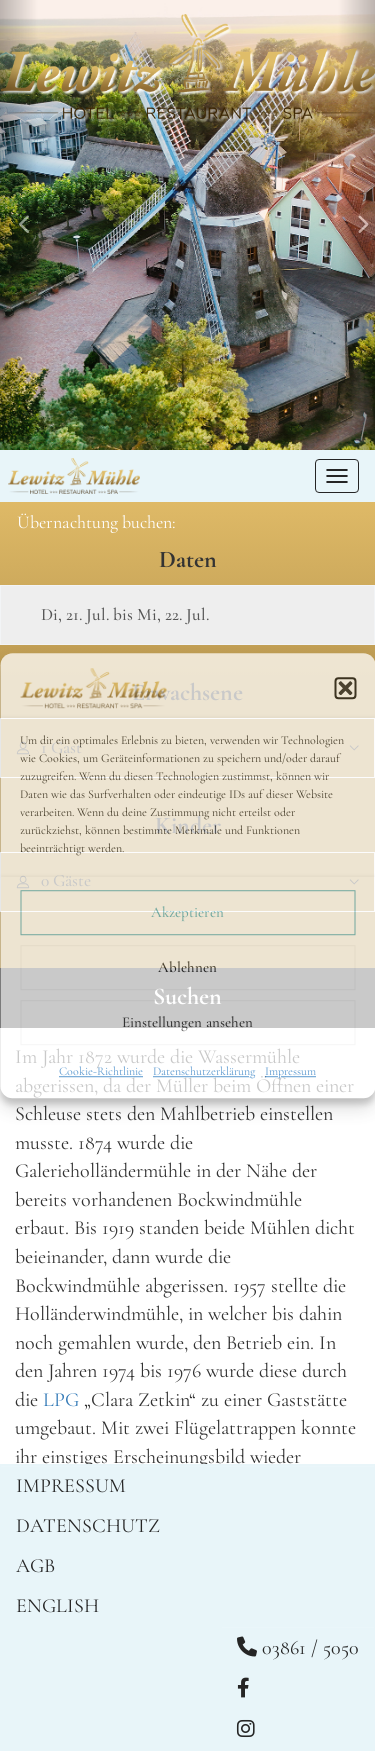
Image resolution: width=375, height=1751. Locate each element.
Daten (188, 559)
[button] (345, 688)
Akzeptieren (187, 912)
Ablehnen (187, 967)
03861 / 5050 (298, 1648)
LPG (61, 1400)
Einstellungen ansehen (187, 1022)
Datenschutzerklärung (204, 1071)
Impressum (290, 1071)
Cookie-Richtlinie (101, 1071)
